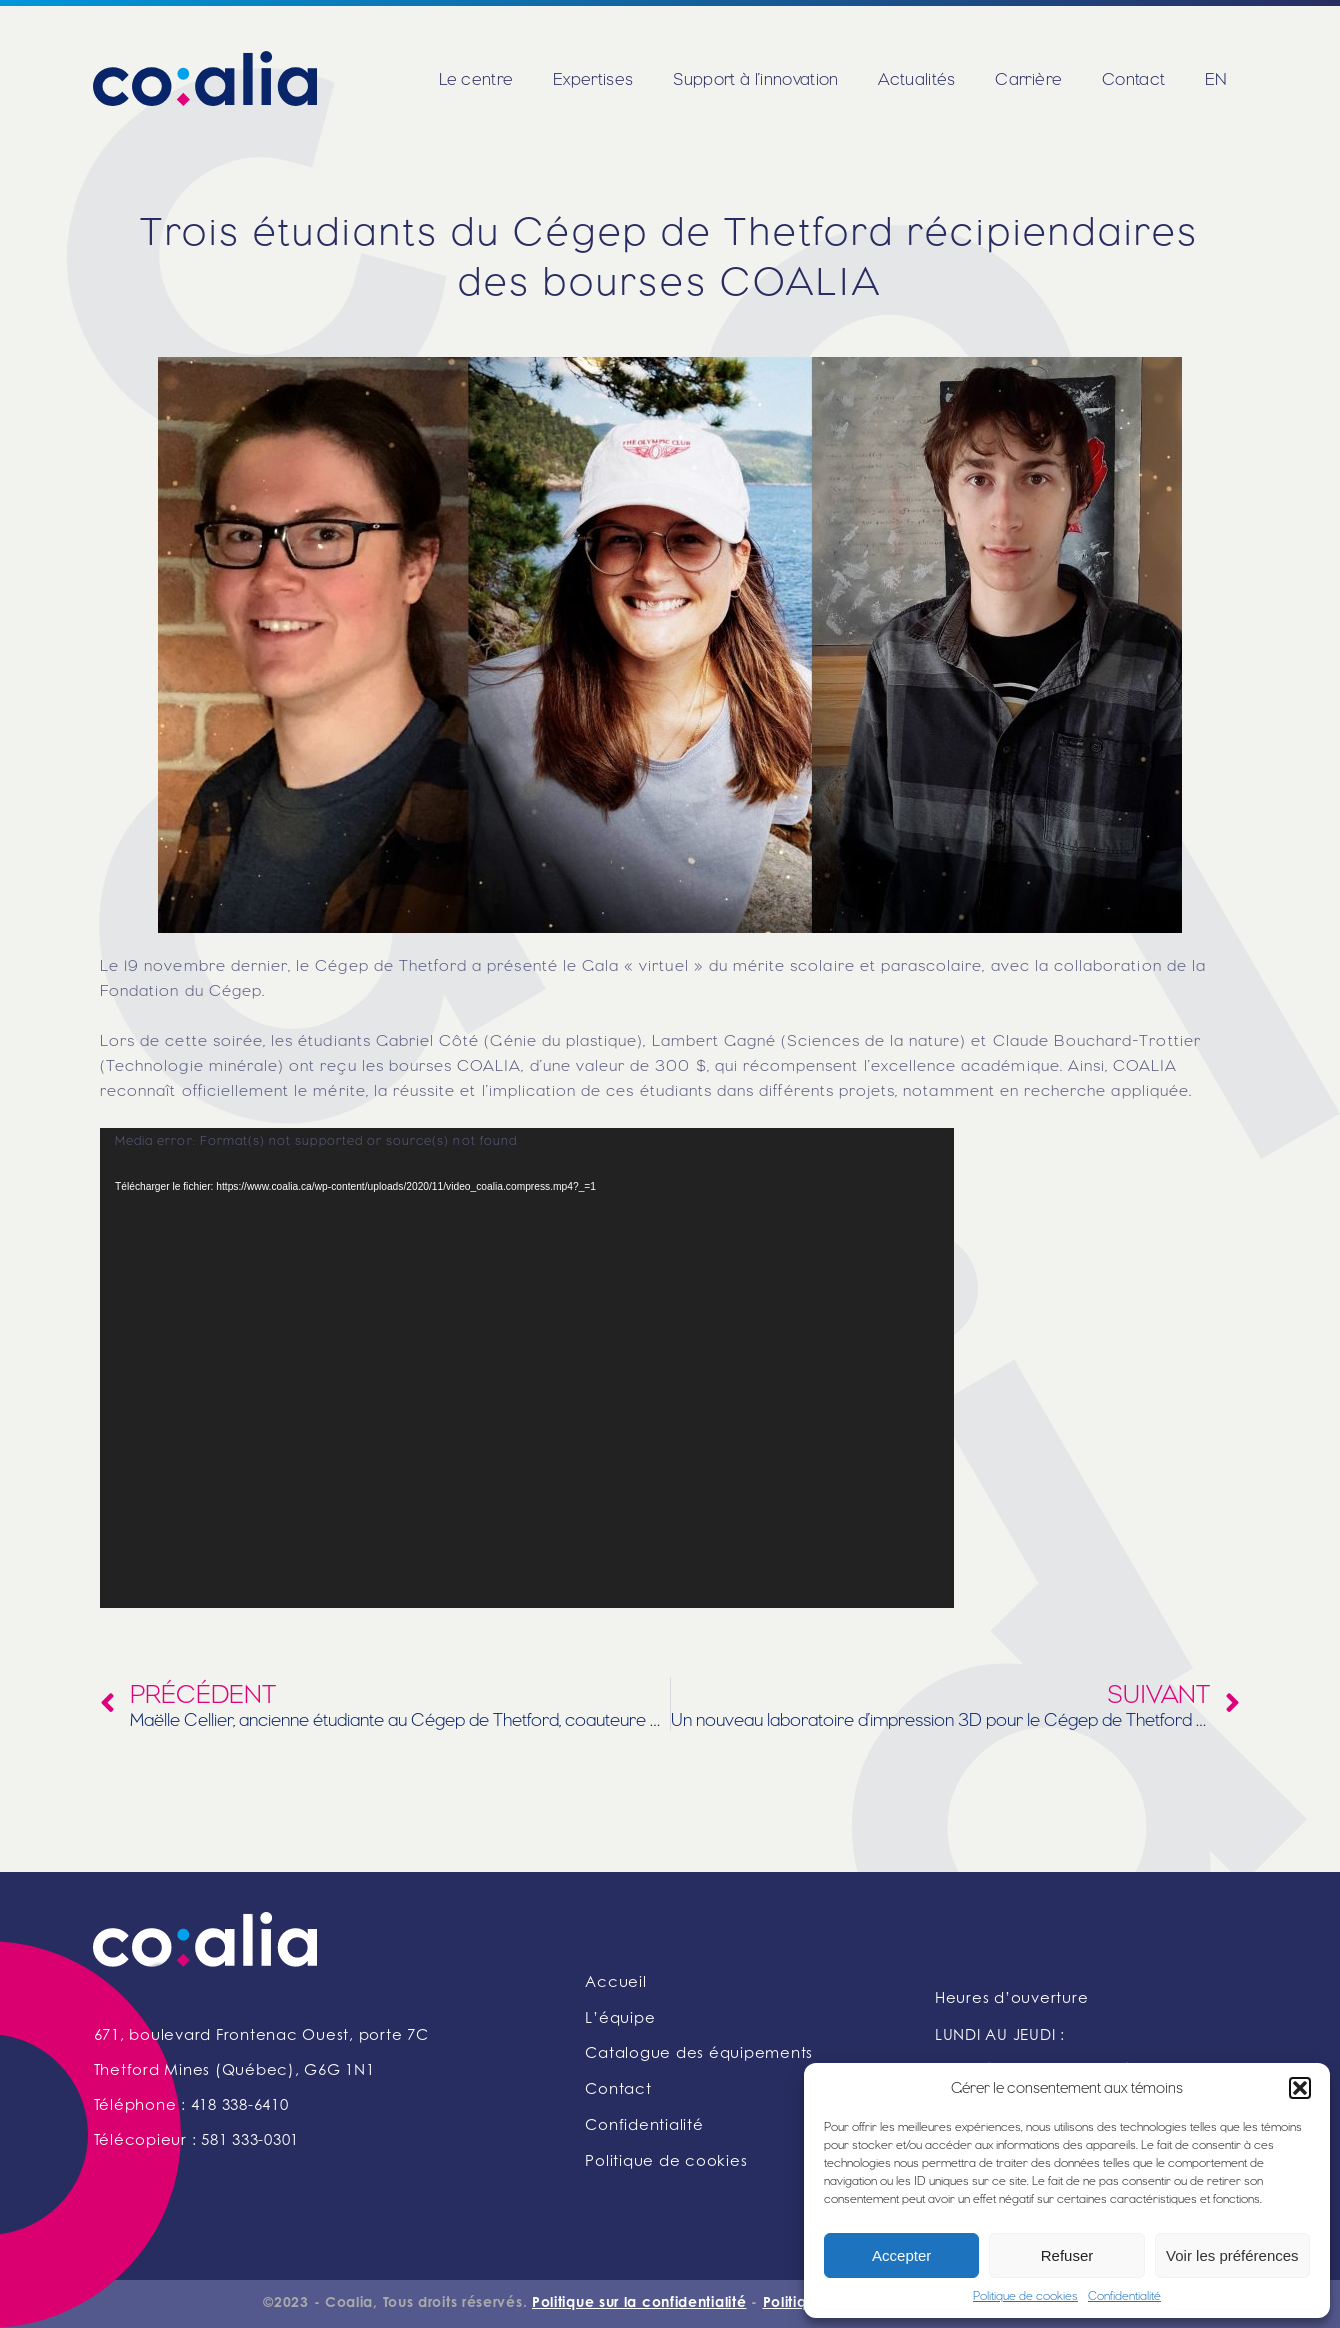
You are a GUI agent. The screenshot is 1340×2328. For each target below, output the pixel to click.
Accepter (901, 2255)
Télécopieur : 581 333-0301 (197, 2141)
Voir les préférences (1232, 2255)
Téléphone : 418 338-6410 (191, 2106)
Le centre (476, 79)
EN (1216, 79)
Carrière (1028, 79)
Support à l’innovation (755, 79)
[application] (527, 1368)
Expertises (593, 79)
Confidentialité (1124, 2295)
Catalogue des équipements (699, 2054)
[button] (1300, 2088)
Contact (1133, 79)
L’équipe (620, 2019)
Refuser (1067, 2255)
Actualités (916, 79)
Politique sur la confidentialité (639, 2304)
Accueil (615, 1983)
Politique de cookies (1025, 2295)
